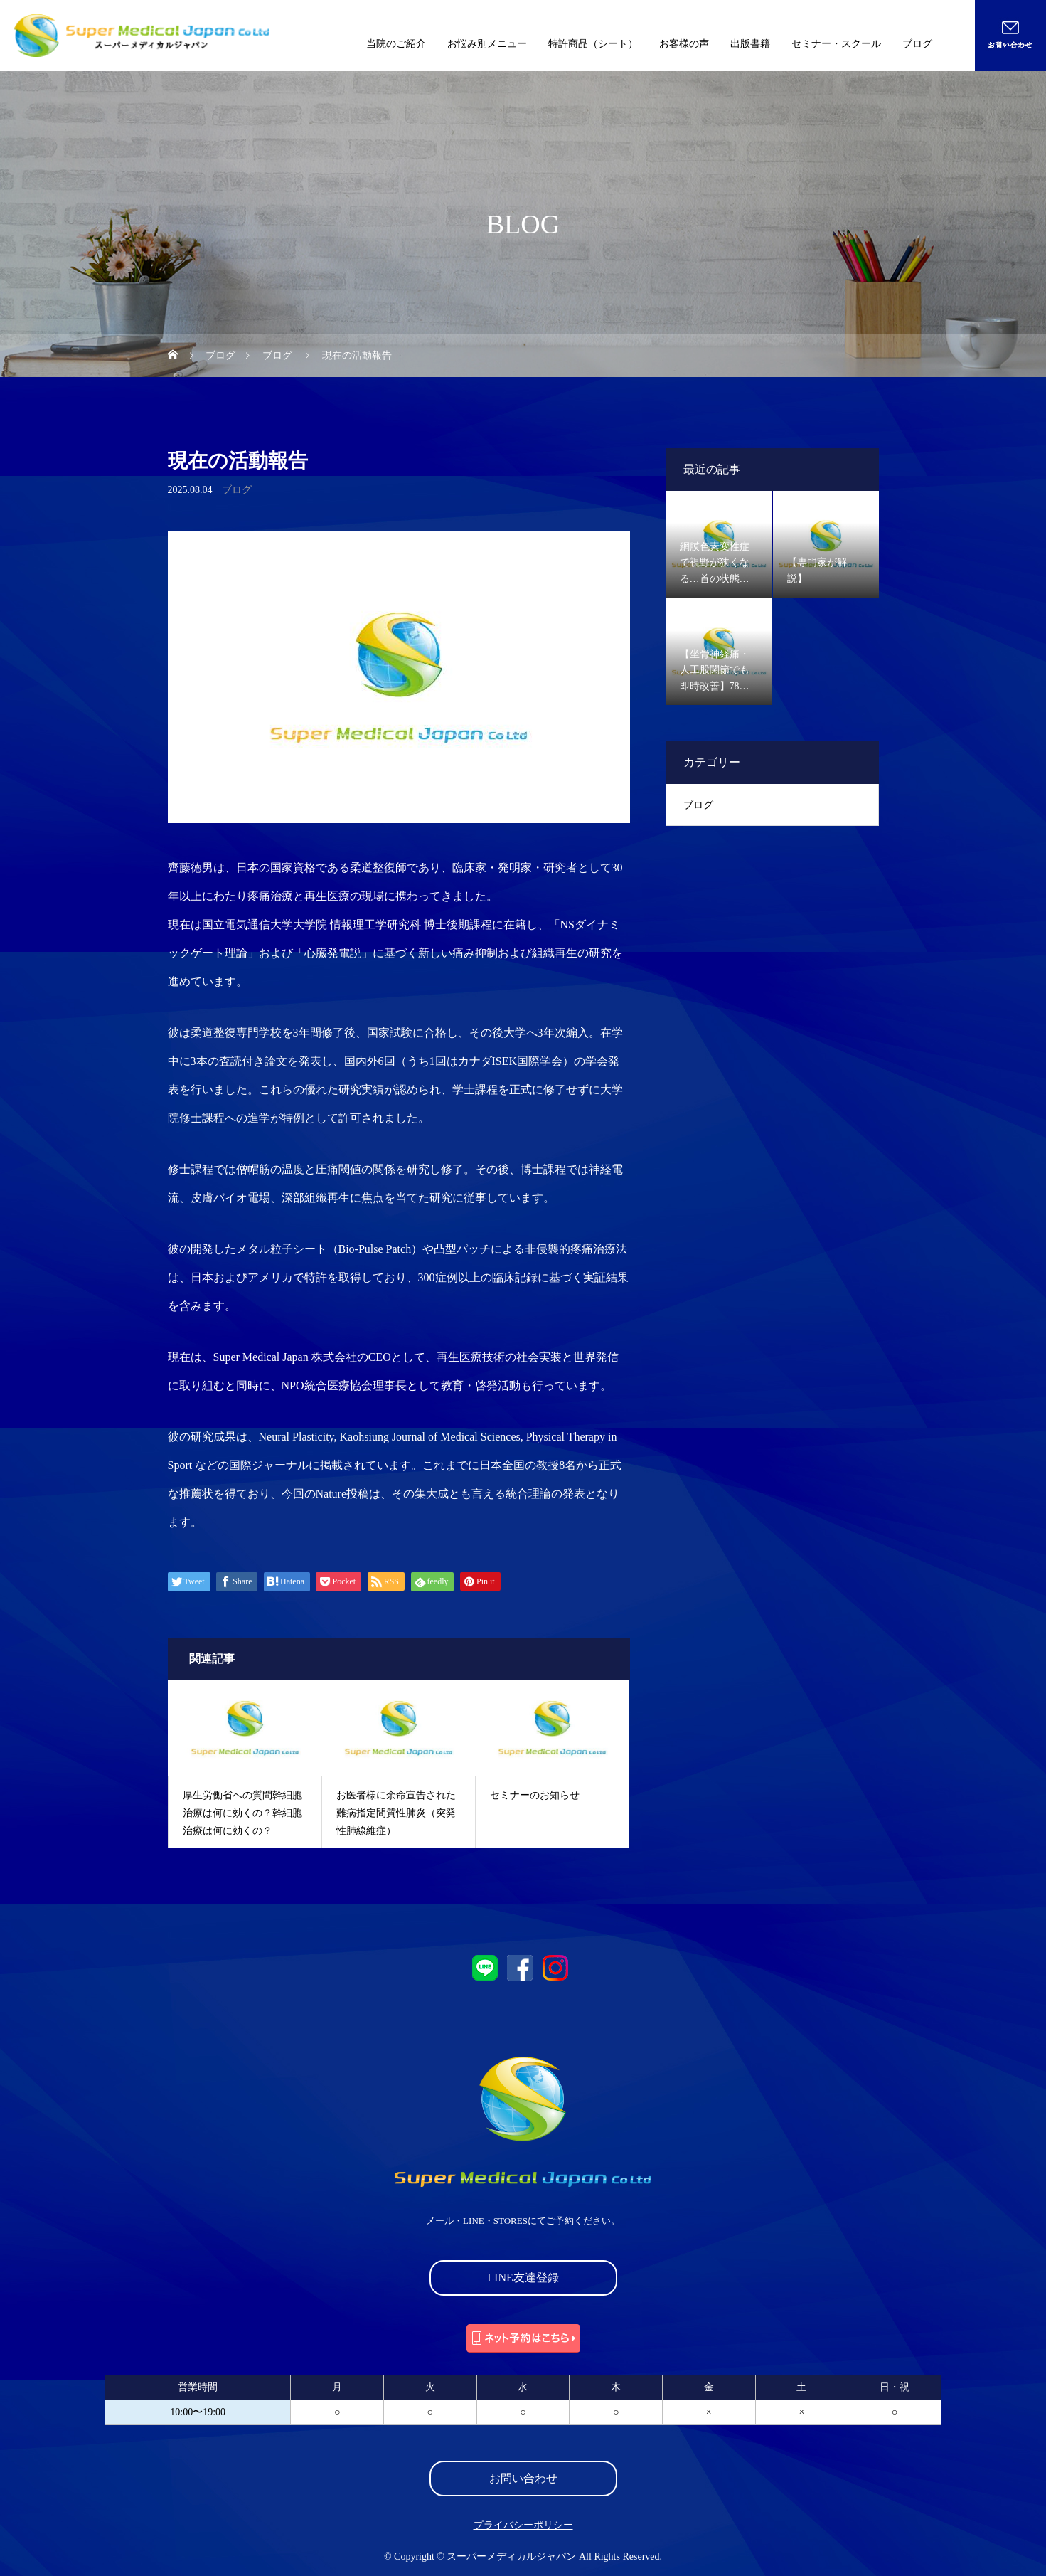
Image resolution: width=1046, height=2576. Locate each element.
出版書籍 (750, 43)
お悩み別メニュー (487, 43)
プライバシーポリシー (523, 2525)
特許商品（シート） (593, 43)
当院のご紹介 (396, 43)
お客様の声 (684, 43)
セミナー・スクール (836, 43)
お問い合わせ (523, 2478)
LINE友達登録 (522, 2278)
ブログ (917, 43)
